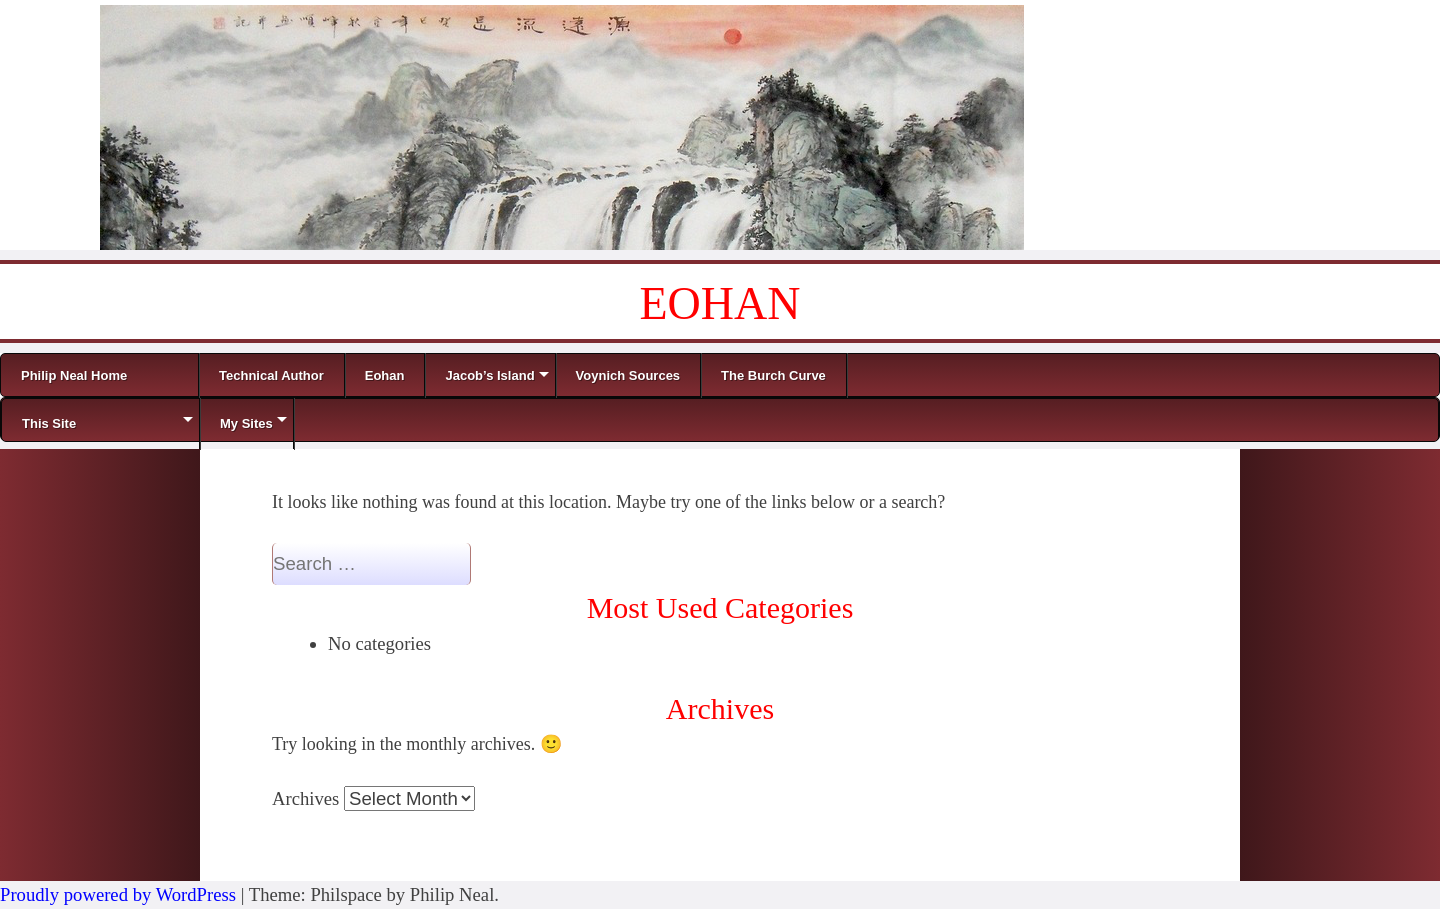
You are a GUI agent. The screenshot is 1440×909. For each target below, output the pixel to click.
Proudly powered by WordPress (118, 894)
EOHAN (720, 303)
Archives (305, 798)
